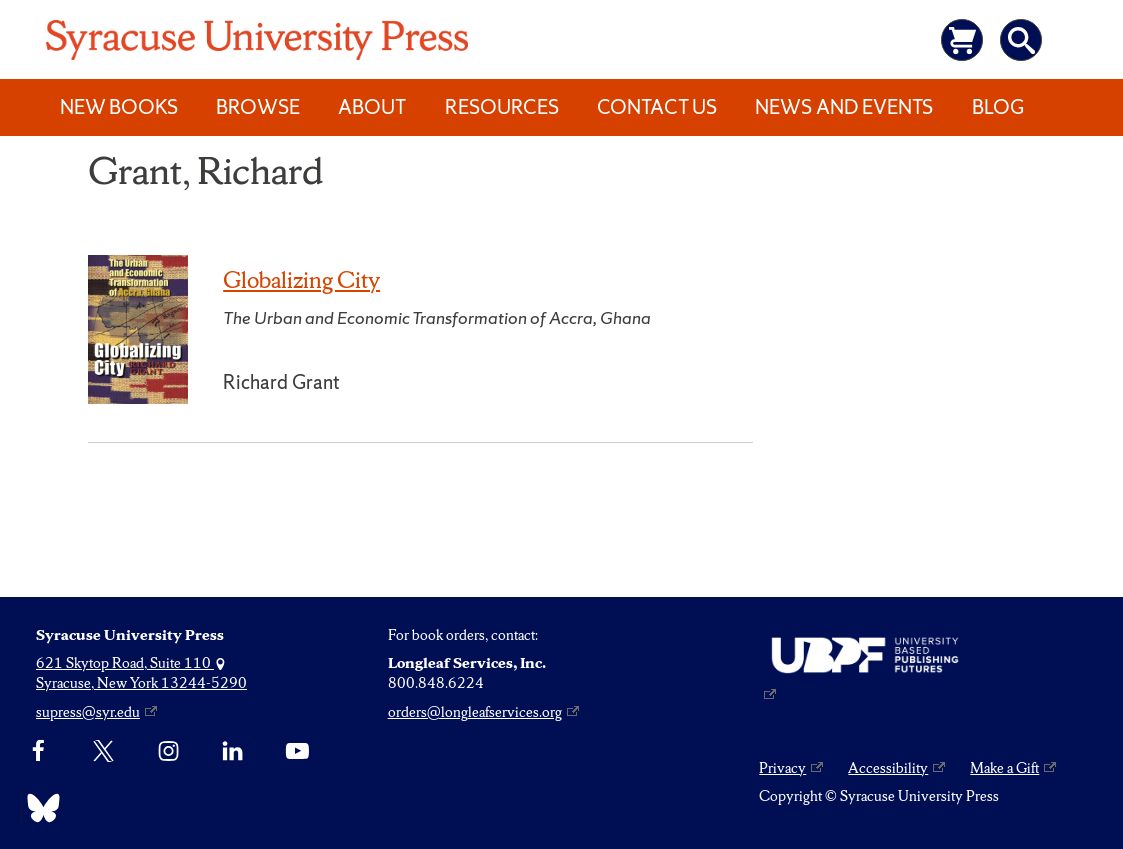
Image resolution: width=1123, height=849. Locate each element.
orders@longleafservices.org (475, 712)
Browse (258, 107)
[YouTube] (297, 751)
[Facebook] (38, 751)
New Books (119, 107)
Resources (502, 107)
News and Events (844, 107)
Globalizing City (301, 280)
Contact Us (657, 107)
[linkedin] (232, 751)
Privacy (782, 768)
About (372, 107)
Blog (998, 107)
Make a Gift (1004, 768)
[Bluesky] (38, 808)
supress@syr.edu (88, 712)
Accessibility (888, 768)
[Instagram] (168, 751)
